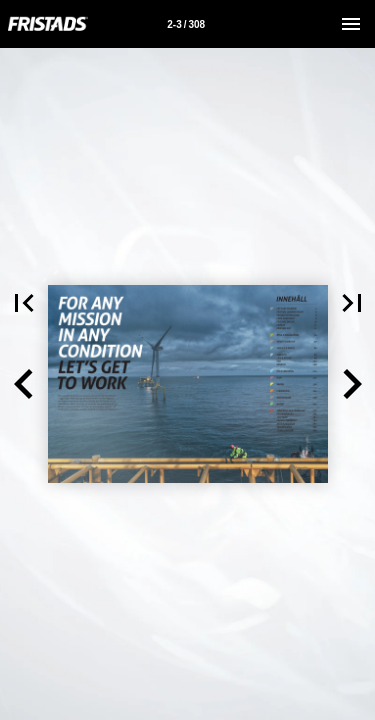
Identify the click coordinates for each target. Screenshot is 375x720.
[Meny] (351, 24)
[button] (24, 384)
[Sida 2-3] (186, 24)
